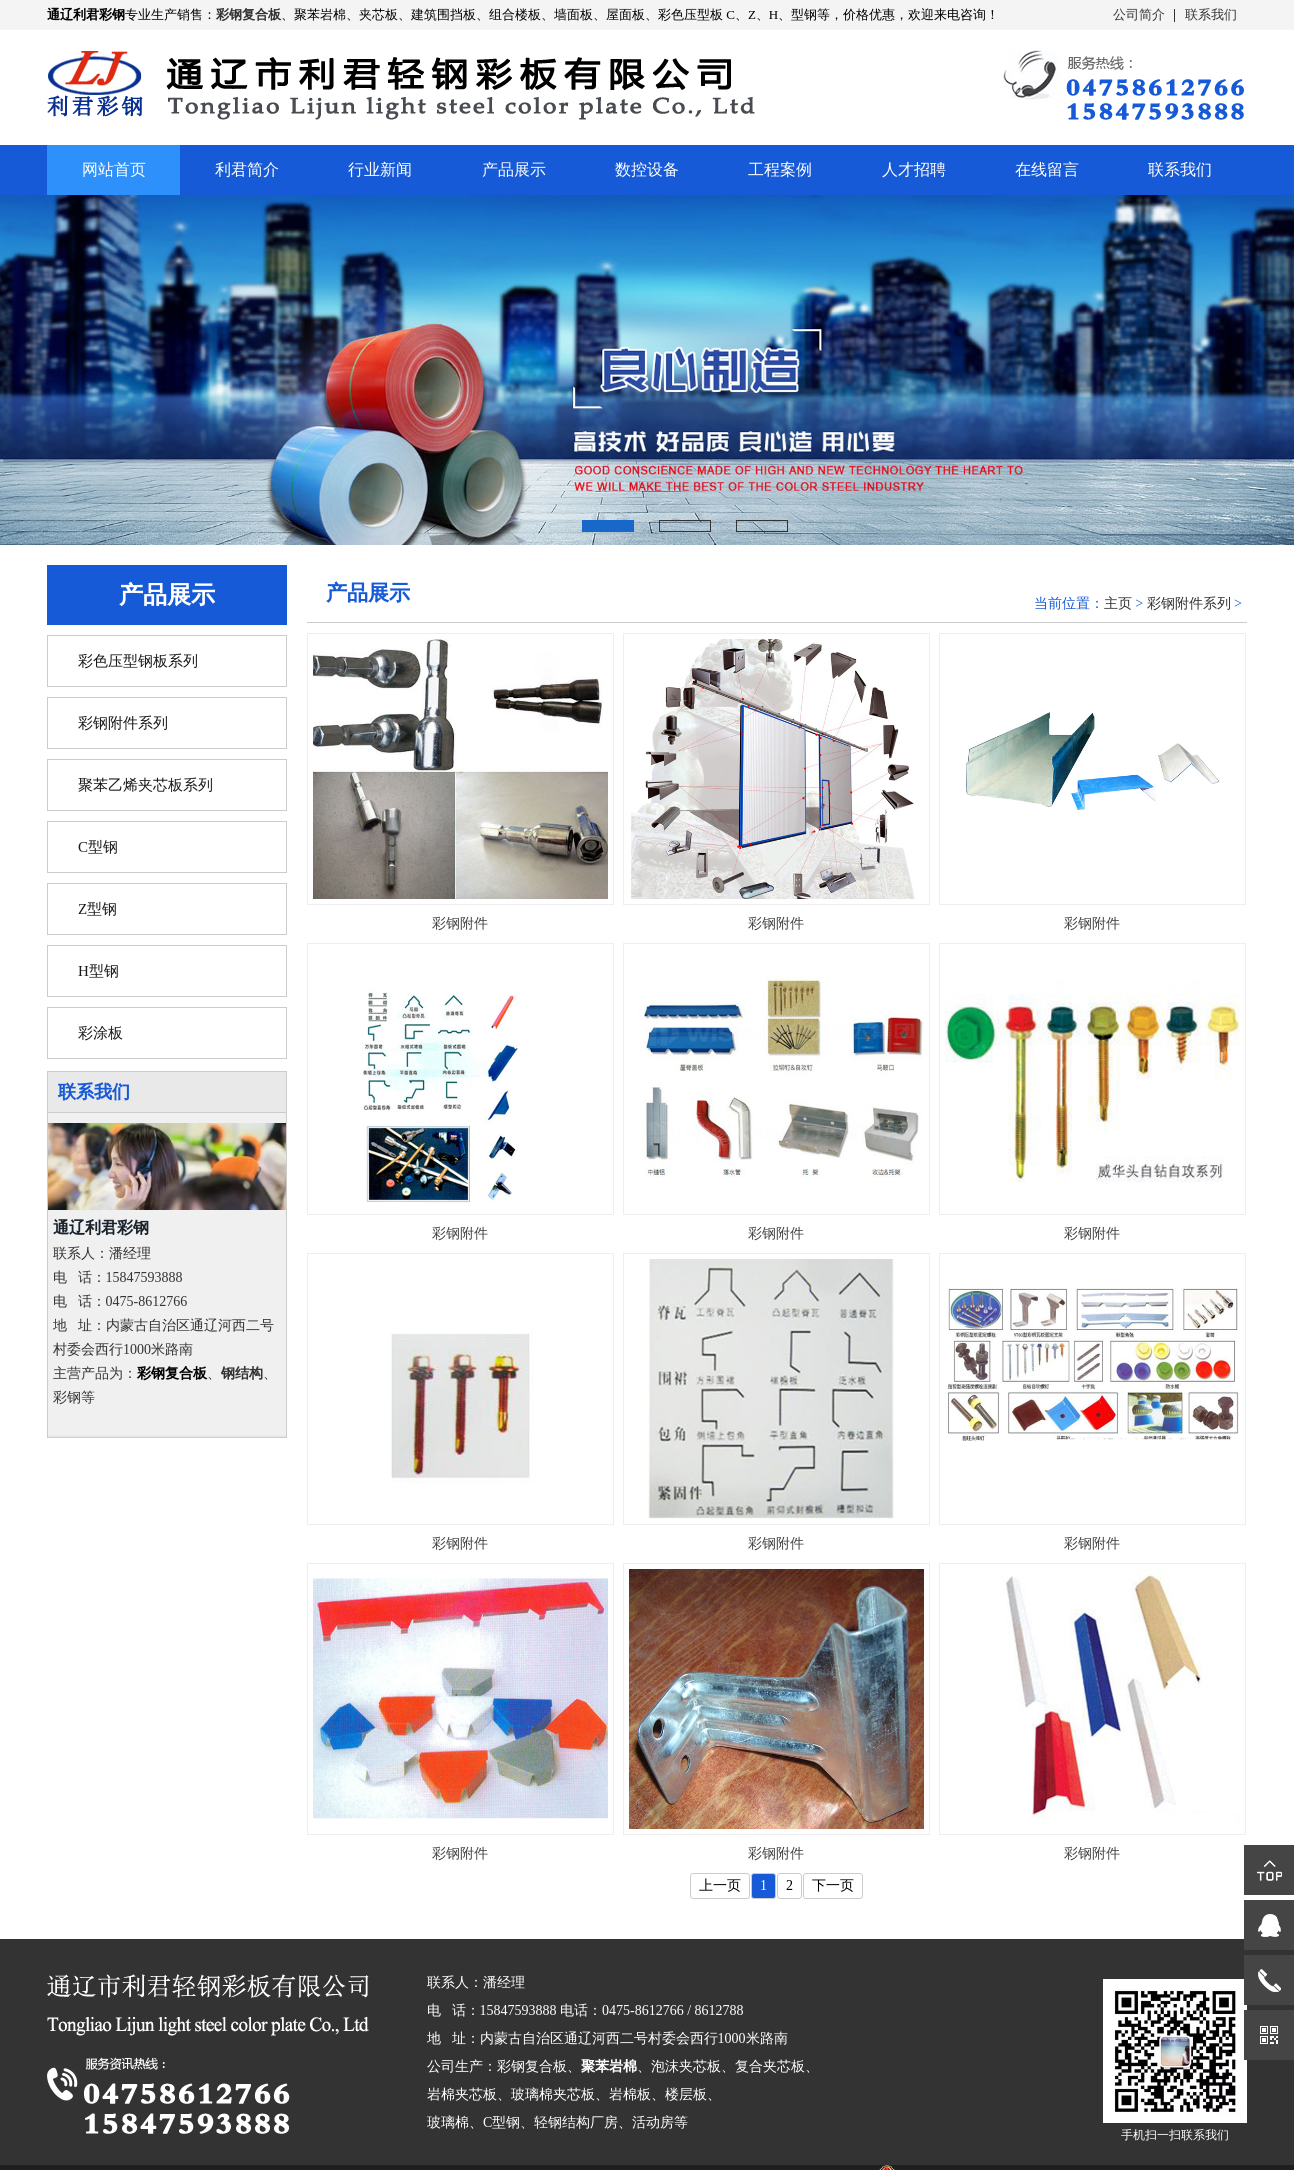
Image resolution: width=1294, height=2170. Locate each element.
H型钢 (98, 971)
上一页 (720, 1885)
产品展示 (514, 169)
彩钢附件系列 (123, 723)
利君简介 (247, 169)
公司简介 (1139, 14)
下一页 (833, 1885)
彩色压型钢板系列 (138, 661)
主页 (1118, 603)
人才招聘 (914, 169)
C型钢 (98, 847)
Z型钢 (97, 909)
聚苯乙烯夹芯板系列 (145, 785)
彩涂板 (100, 1033)
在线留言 (1047, 169)
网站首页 (114, 169)
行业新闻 (380, 169)
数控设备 (647, 169)
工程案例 (780, 169)
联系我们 (1211, 14)
